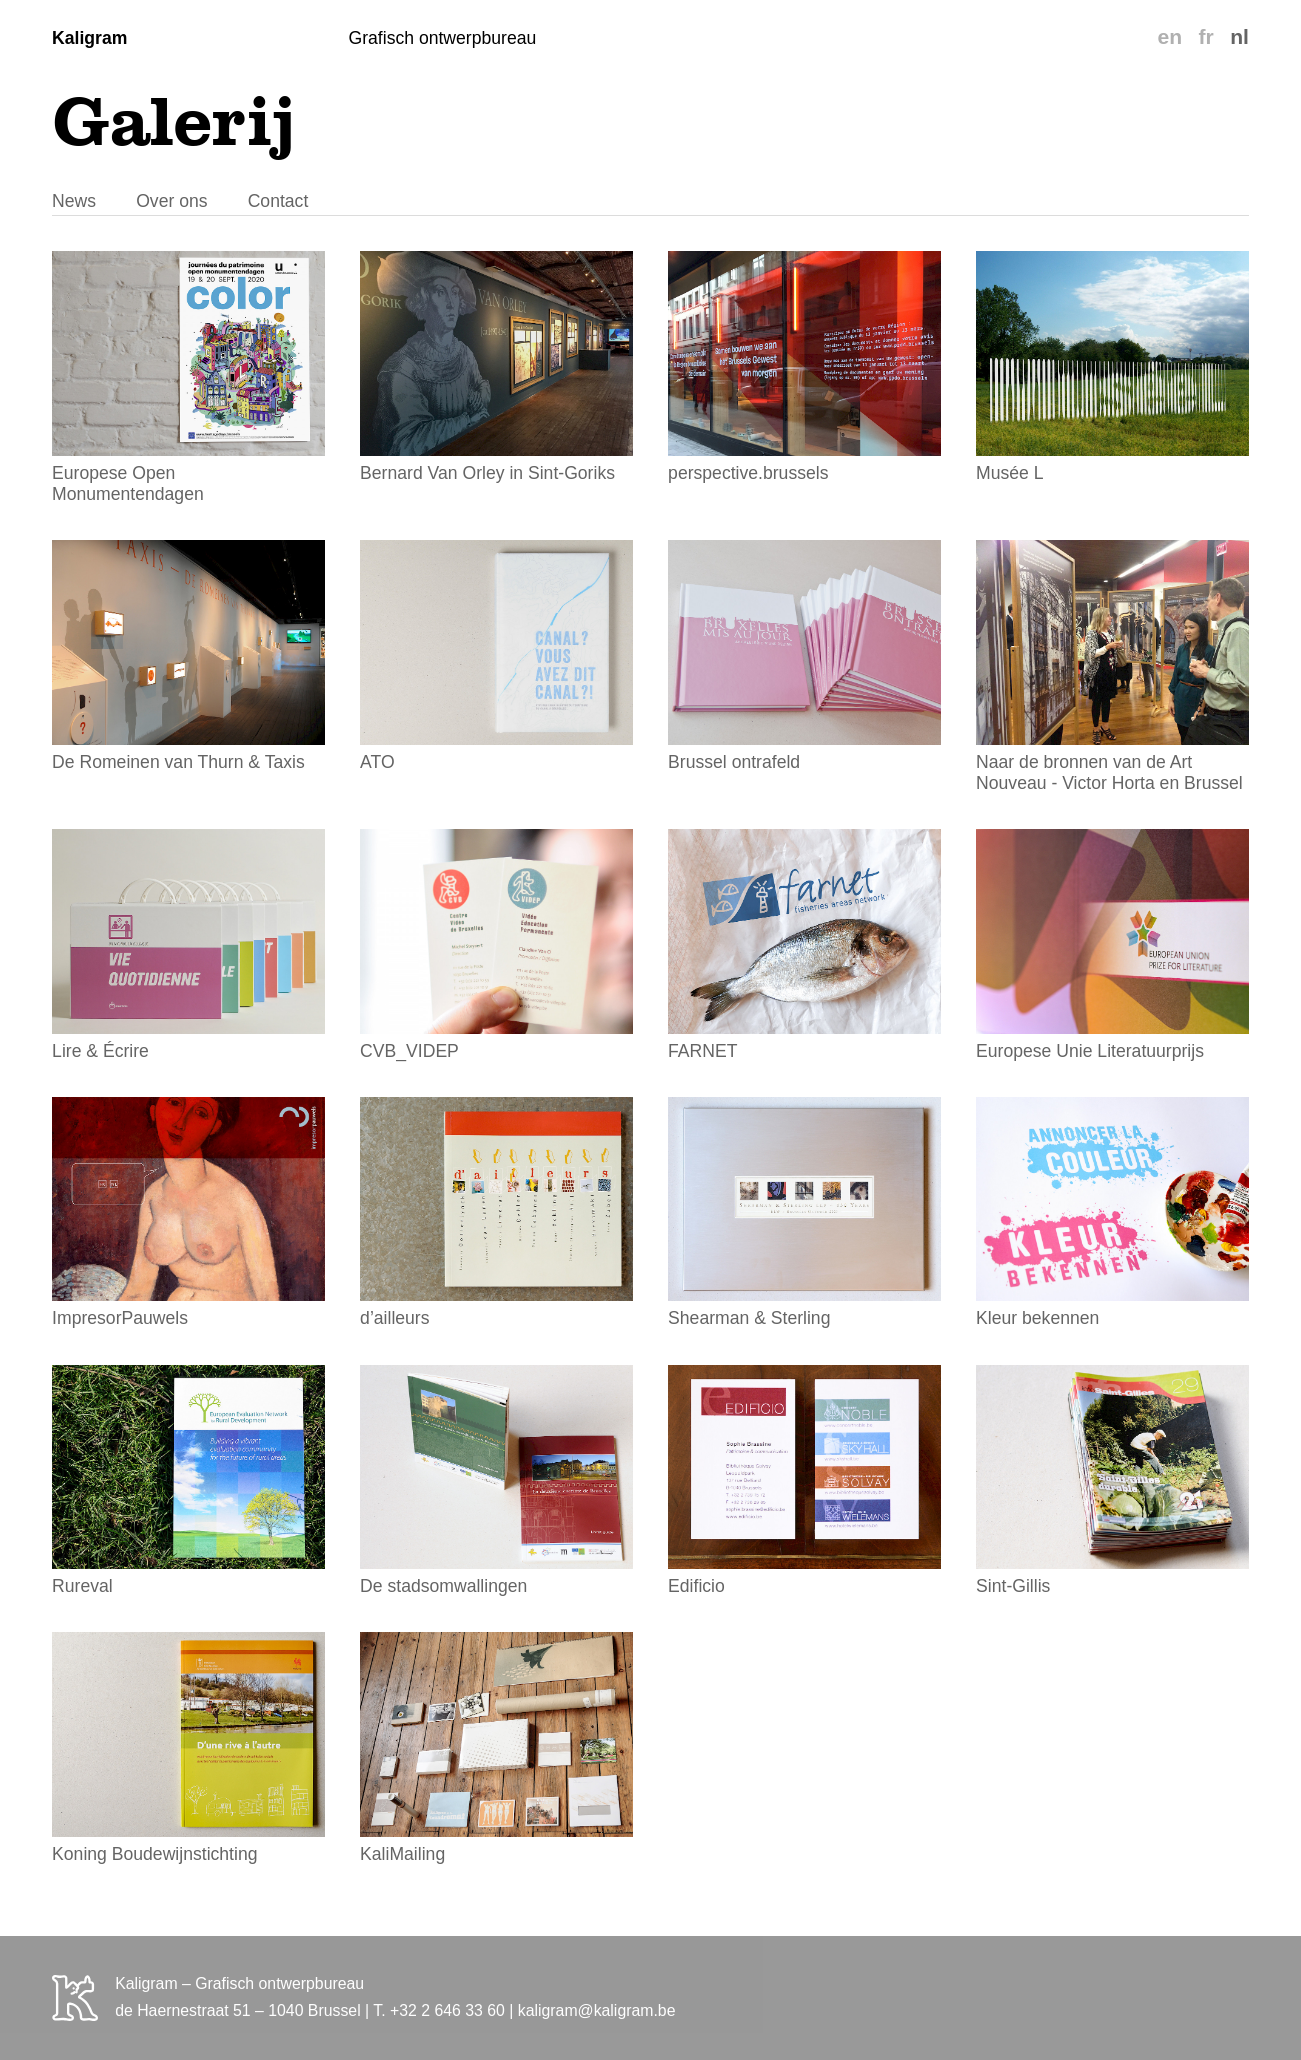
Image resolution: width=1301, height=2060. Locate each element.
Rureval (188, 1481)
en (1169, 36)
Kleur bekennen (1112, 1213)
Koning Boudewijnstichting (188, 1748)
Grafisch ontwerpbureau (443, 38)
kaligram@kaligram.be (597, 2010)
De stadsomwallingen (496, 1481)
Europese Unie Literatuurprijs (1112, 945)
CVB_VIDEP (496, 945)
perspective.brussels (804, 367)
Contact (278, 201)
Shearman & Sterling (804, 1213)
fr (1205, 36)
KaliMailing (496, 1748)
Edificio (804, 1481)
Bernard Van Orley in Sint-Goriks (496, 367)
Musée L (1112, 367)
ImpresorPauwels (188, 1213)
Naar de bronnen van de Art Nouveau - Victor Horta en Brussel (1112, 666)
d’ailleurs (496, 1213)
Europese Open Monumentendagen (188, 377)
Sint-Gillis (1112, 1481)
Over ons (171, 201)
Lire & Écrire (188, 945)
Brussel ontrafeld (804, 656)
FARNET (804, 945)
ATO (496, 656)
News (74, 201)
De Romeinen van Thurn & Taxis (188, 656)
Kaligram (89, 38)
